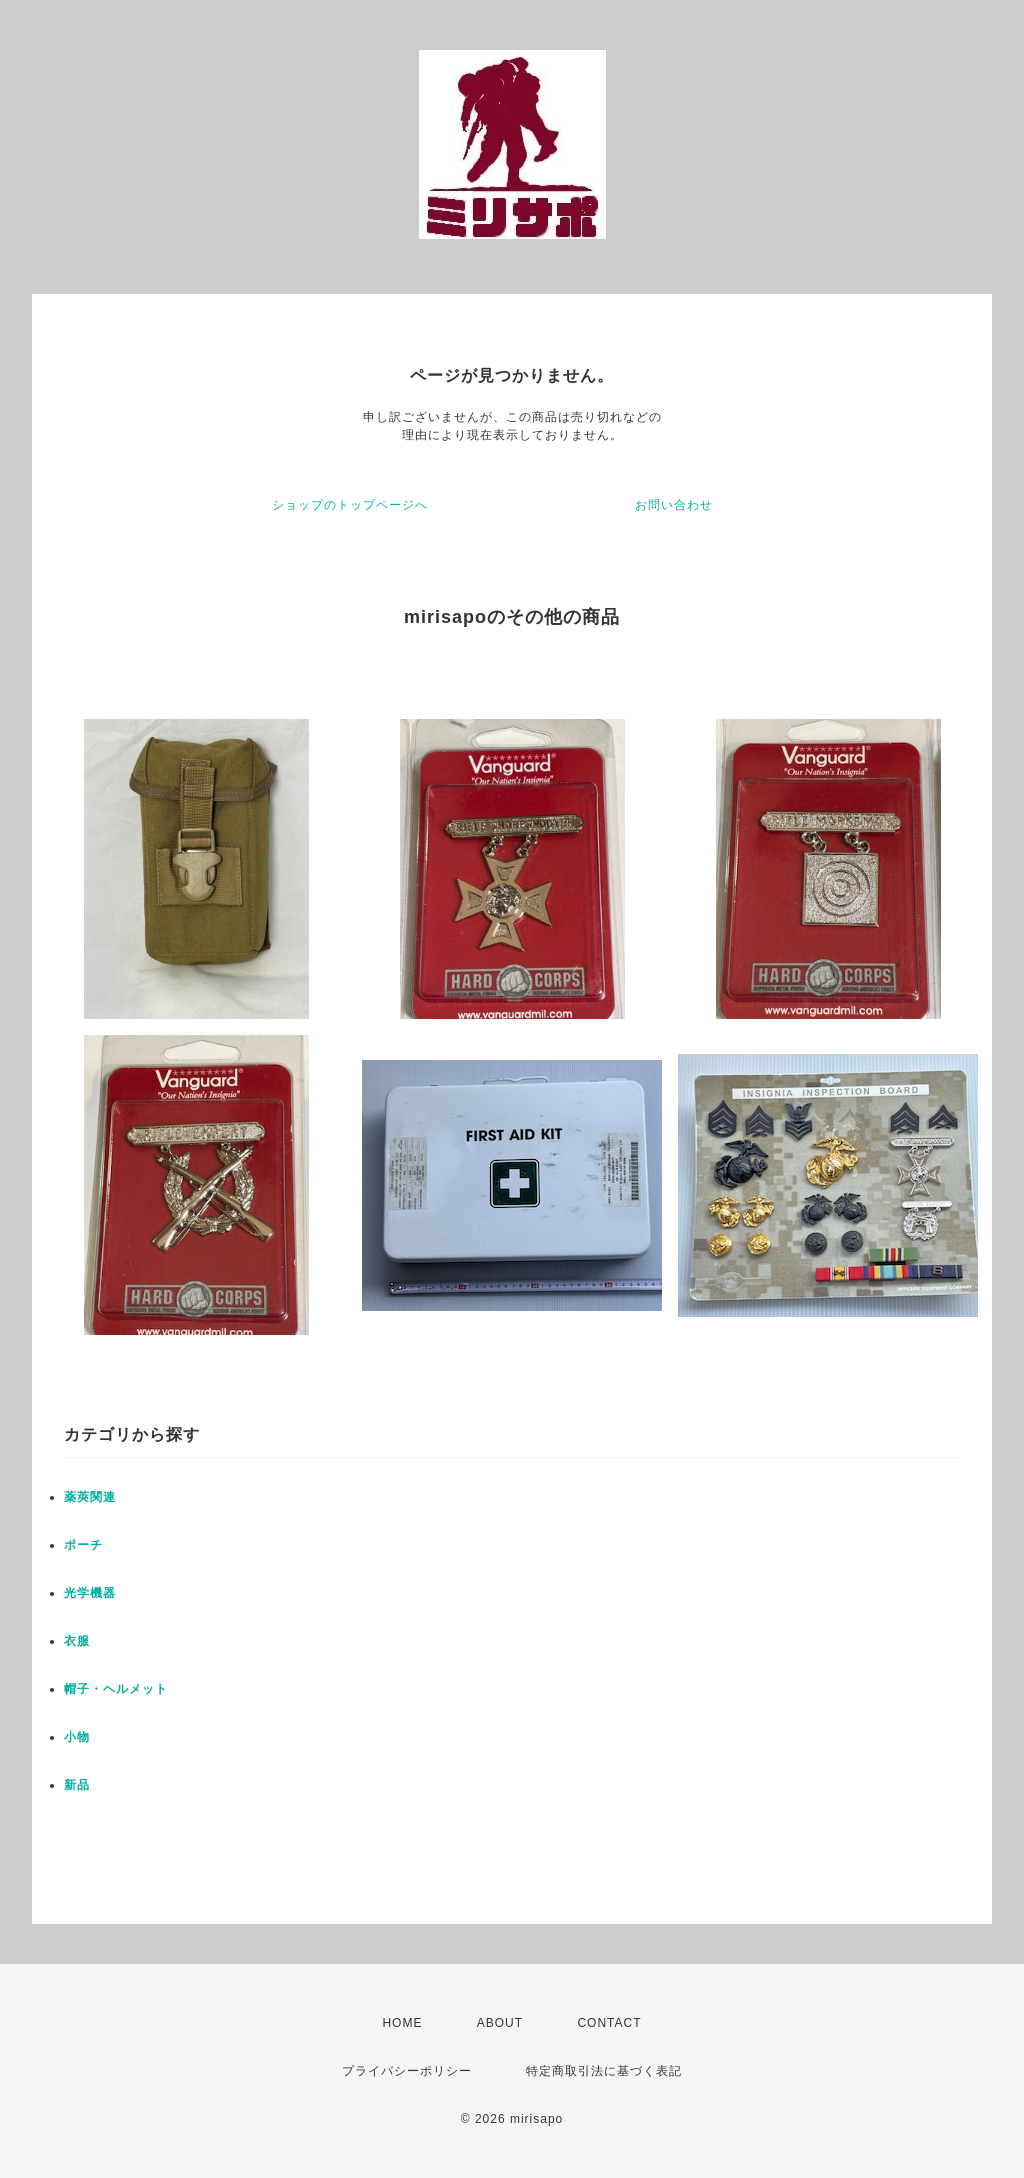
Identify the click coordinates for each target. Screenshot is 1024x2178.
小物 (77, 1737)
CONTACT (609, 2023)
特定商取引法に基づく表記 (604, 2071)
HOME (402, 2023)
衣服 (77, 1641)
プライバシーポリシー (407, 2071)
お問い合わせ (674, 505)
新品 (77, 1785)
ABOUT (500, 2023)
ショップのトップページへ (350, 505)
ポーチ (83, 1545)
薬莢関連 (90, 1497)
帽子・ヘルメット (116, 1689)
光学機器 (90, 1593)
